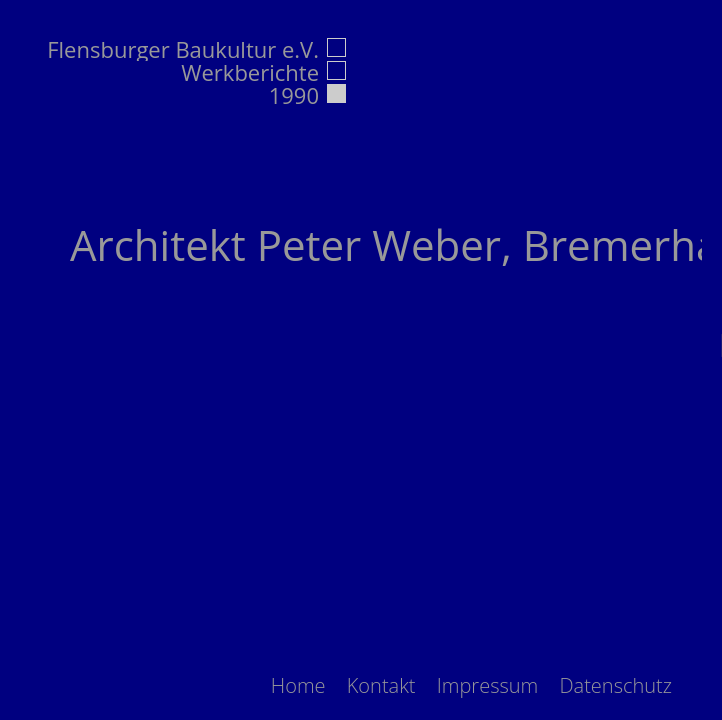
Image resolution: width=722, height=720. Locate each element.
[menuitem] (298, 685)
